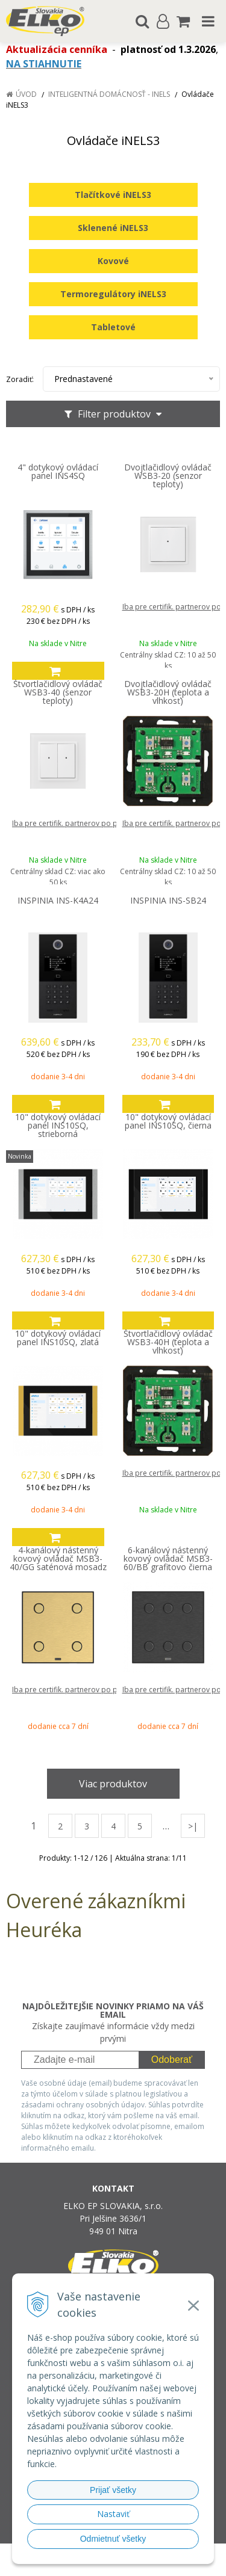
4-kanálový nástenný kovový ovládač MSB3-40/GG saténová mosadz (58, 1558)
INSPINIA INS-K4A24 (57, 900)
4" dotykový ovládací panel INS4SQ (57, 471)
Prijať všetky (113, 2490)
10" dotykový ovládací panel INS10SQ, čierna (168, 1121)
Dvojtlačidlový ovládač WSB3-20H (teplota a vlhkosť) (168, 692)
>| (193, 1826)
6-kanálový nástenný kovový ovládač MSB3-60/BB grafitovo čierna (168, 1558)
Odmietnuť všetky (113, 2539)
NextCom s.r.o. (136, 2564)
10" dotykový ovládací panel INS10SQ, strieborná (58, 1125)
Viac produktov (113, 1783)
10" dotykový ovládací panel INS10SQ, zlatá (58, 1338)
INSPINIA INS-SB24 (168, 900)
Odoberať (171, 2059)
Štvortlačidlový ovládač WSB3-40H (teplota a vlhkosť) (168, 1342)
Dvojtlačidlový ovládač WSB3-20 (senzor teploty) (168, 475)
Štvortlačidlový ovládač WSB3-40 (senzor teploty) (57, 692)
